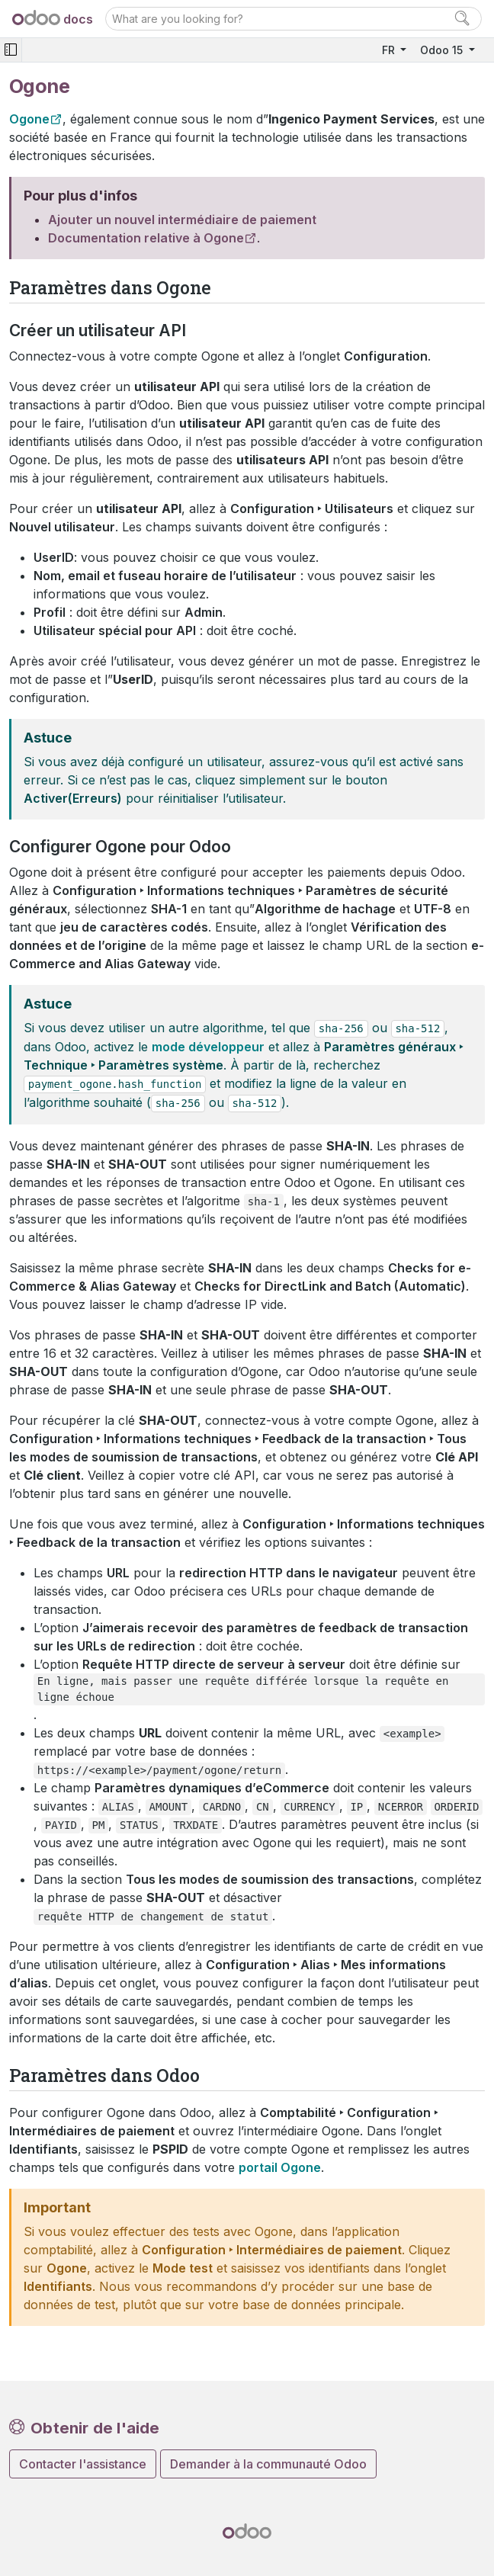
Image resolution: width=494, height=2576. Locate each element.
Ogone (29, 119)
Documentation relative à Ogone (146, 237)
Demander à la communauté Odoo (268, 2464)
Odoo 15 (443, 49)
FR (390, 49)
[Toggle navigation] (10, 50)
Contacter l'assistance (82, 2464)
